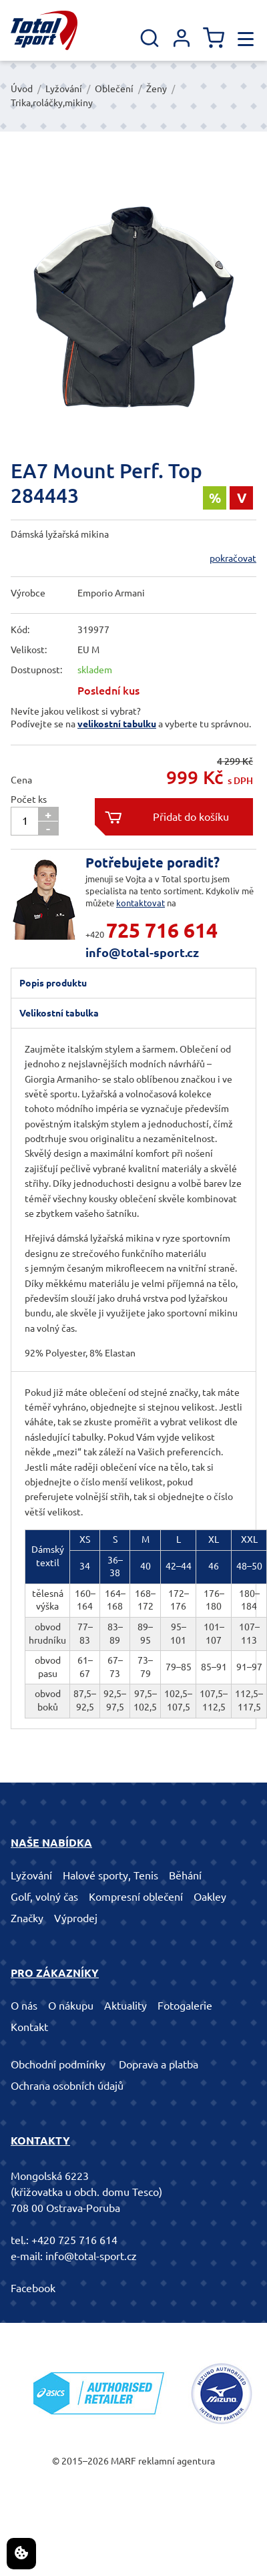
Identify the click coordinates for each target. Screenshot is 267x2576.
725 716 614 (162, 930)
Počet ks (29, 799)
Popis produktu (53, 983)
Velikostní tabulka (59, 1013)
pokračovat (233, 558)
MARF (123, 2461)
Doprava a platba (158, 2064)
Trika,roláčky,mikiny (52, 103)
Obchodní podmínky (58, 2064)
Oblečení (114, 88)
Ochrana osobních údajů (67, 2086)
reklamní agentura (176, 2461)
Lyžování (63, 88)
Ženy (156, 88)
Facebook (33, 2288)
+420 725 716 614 (74, 2240)
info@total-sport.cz (142, 952)
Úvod (22, 88)
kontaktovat (140, 903)
